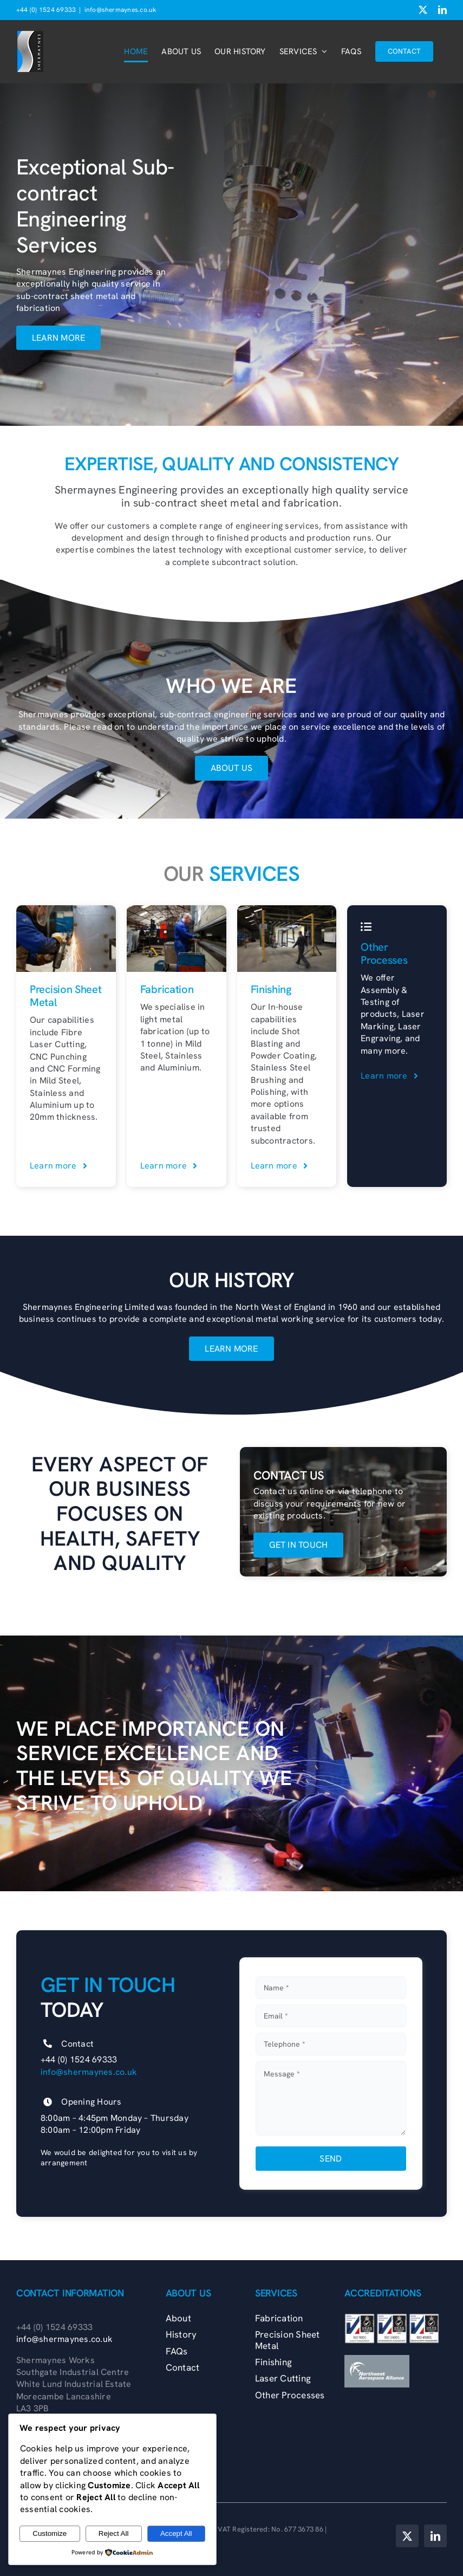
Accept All (176, 2533)
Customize (49, 2533)
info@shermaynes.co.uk (120, 9)
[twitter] (407, 2536)
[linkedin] (435, 2536)
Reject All (114, 2533)
